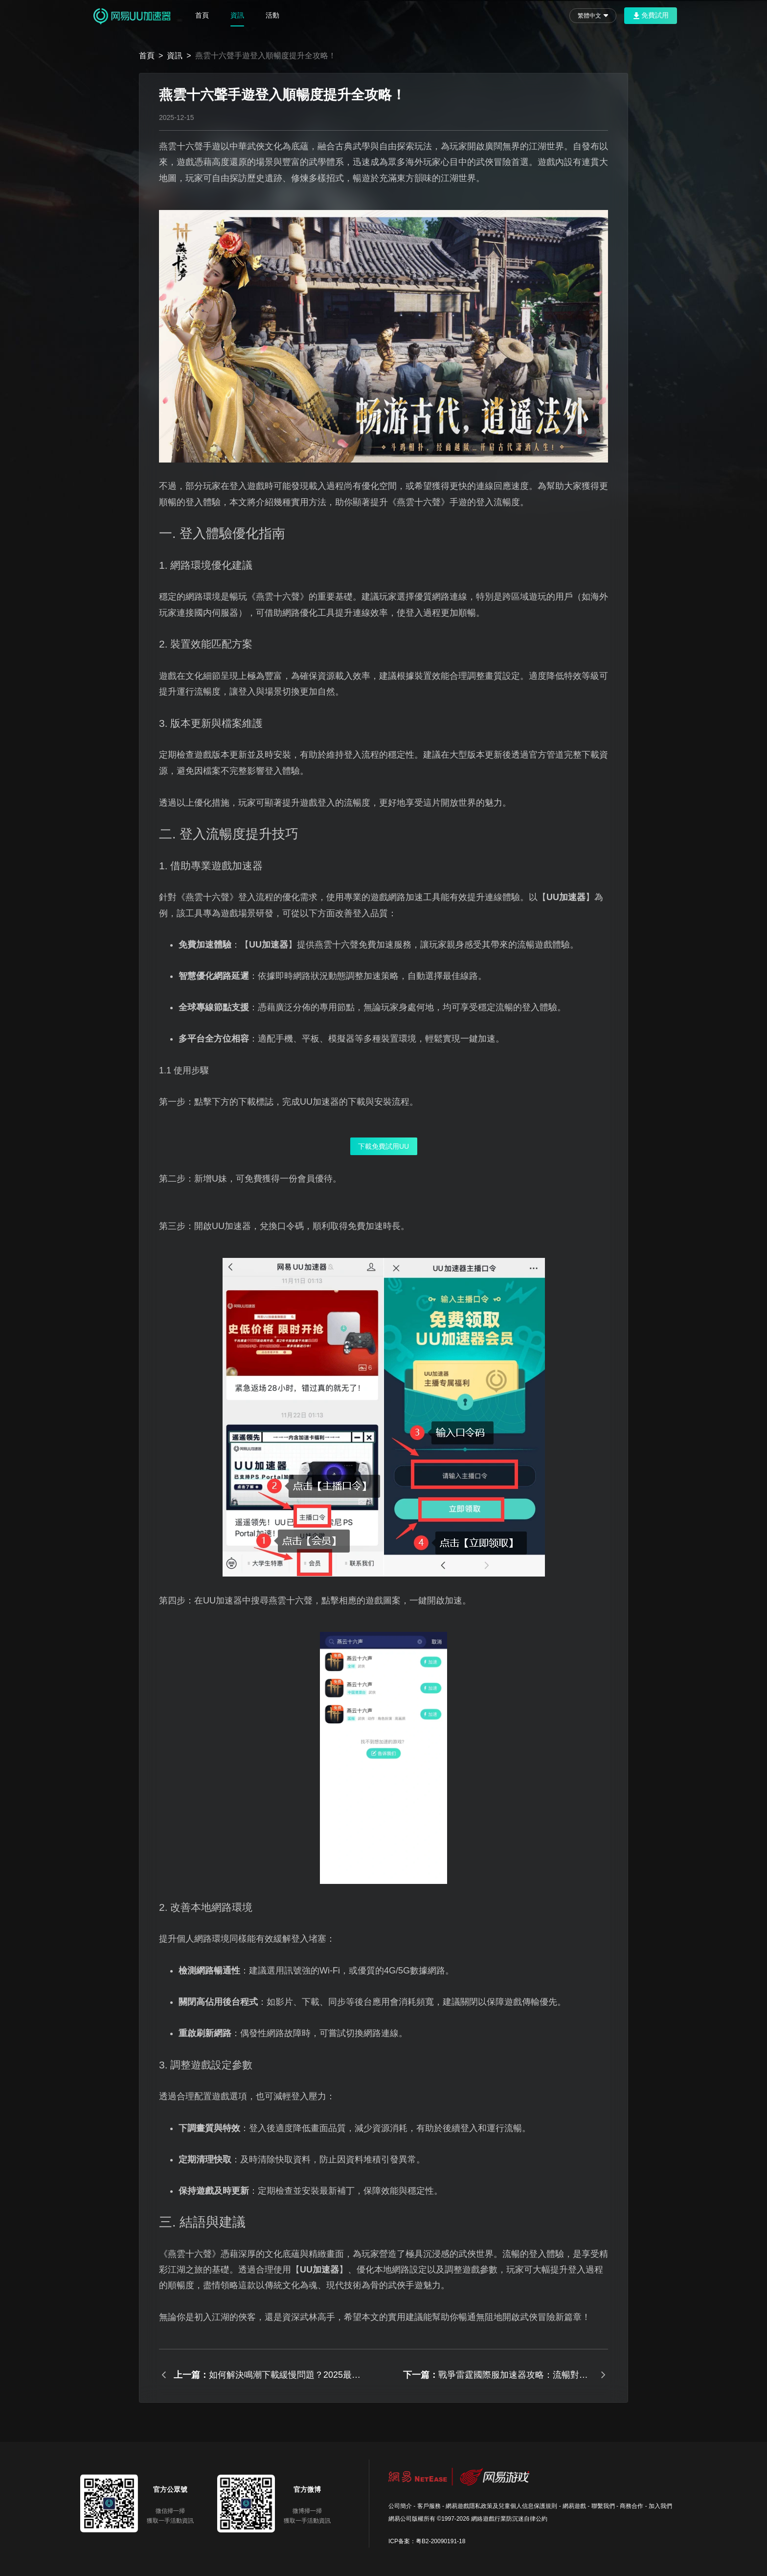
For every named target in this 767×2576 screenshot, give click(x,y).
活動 (272, 15)
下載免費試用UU (383, 1146)
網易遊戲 (574, 2506)
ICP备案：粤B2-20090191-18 (426, 2541)
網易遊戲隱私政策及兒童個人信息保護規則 (501, 2506)
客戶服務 (429, 2506)
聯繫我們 (603, 2506)
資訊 (237, 15)
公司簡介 (400, 2506)
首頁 (202, 15)
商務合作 (631, 2506)
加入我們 (660, 2506)
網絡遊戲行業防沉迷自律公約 (509, 2518)
